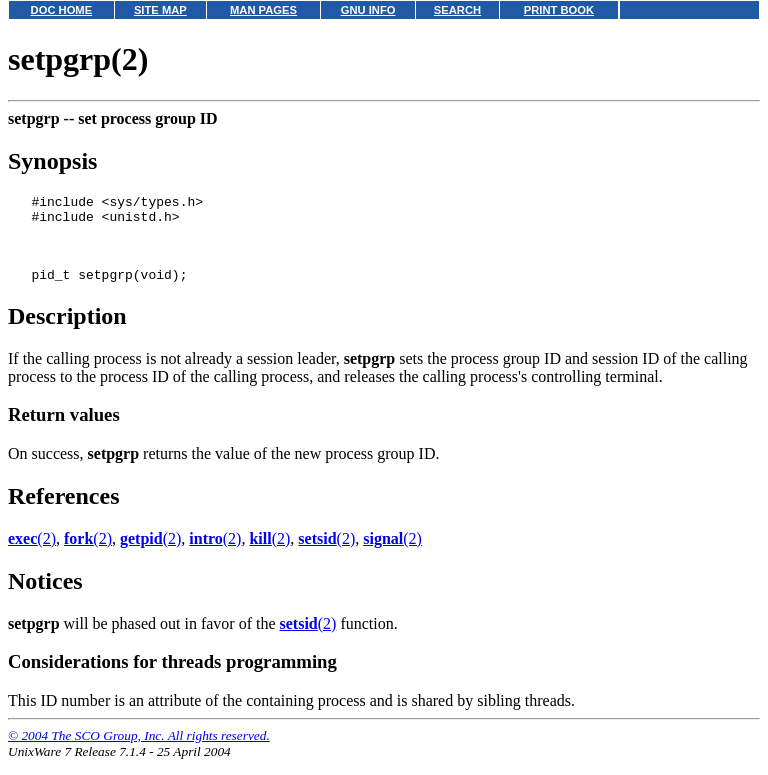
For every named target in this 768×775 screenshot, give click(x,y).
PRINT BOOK (559, 10)
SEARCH (457, 10)
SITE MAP (160, 10)
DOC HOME (62, 10)
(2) (32, 553)
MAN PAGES (263, 10)
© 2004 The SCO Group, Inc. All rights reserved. (139, 750)
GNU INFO (368, 10)
